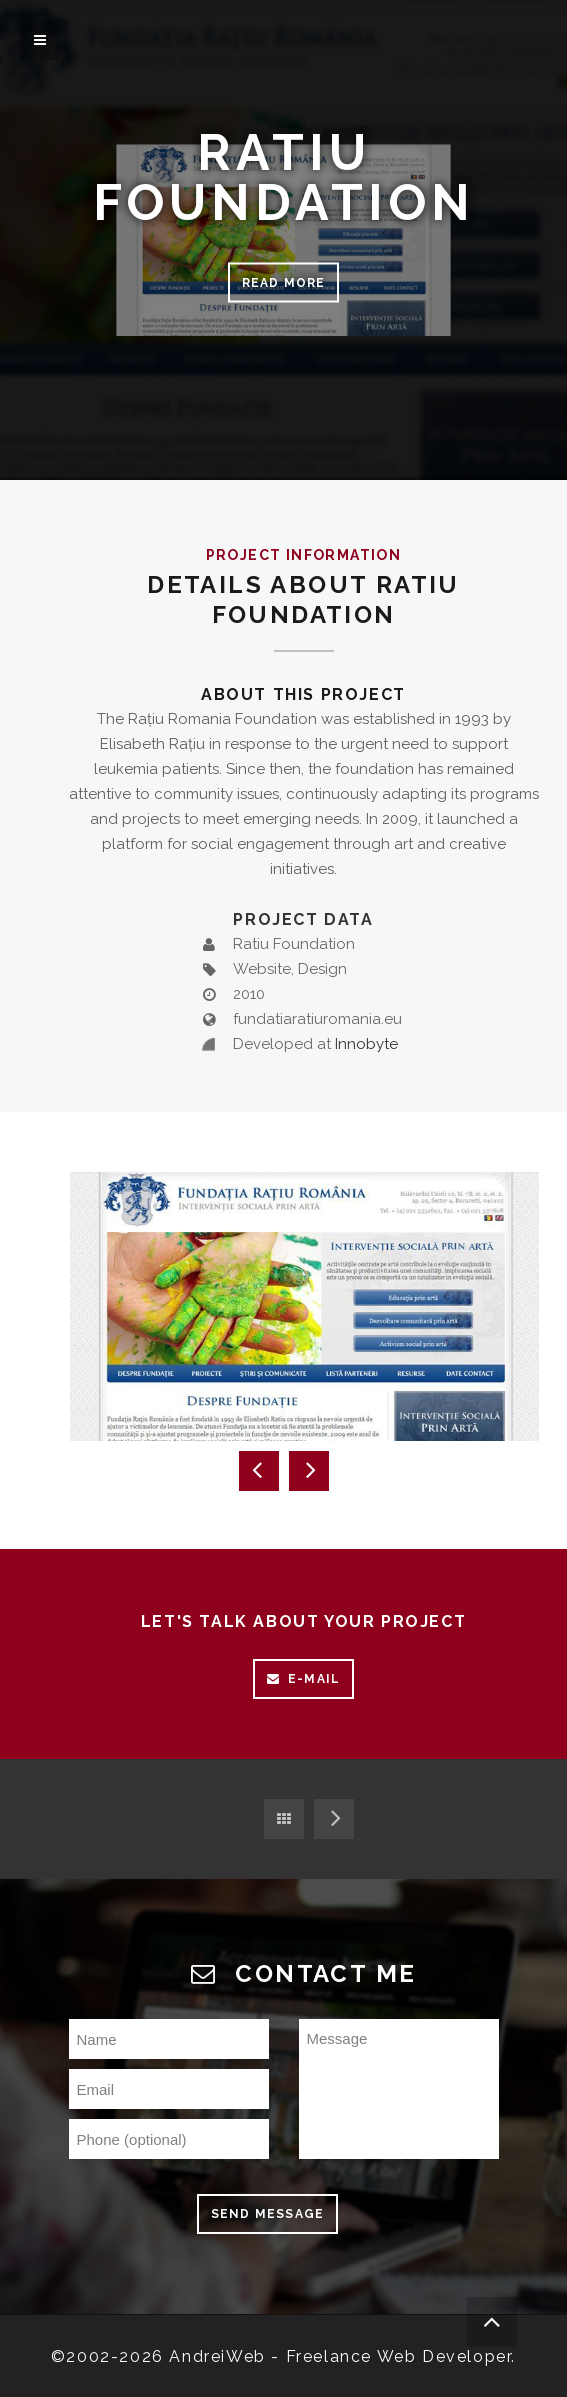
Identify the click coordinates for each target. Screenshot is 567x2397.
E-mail (303, 1679)
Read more (284, 283)
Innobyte (366, 1044)
